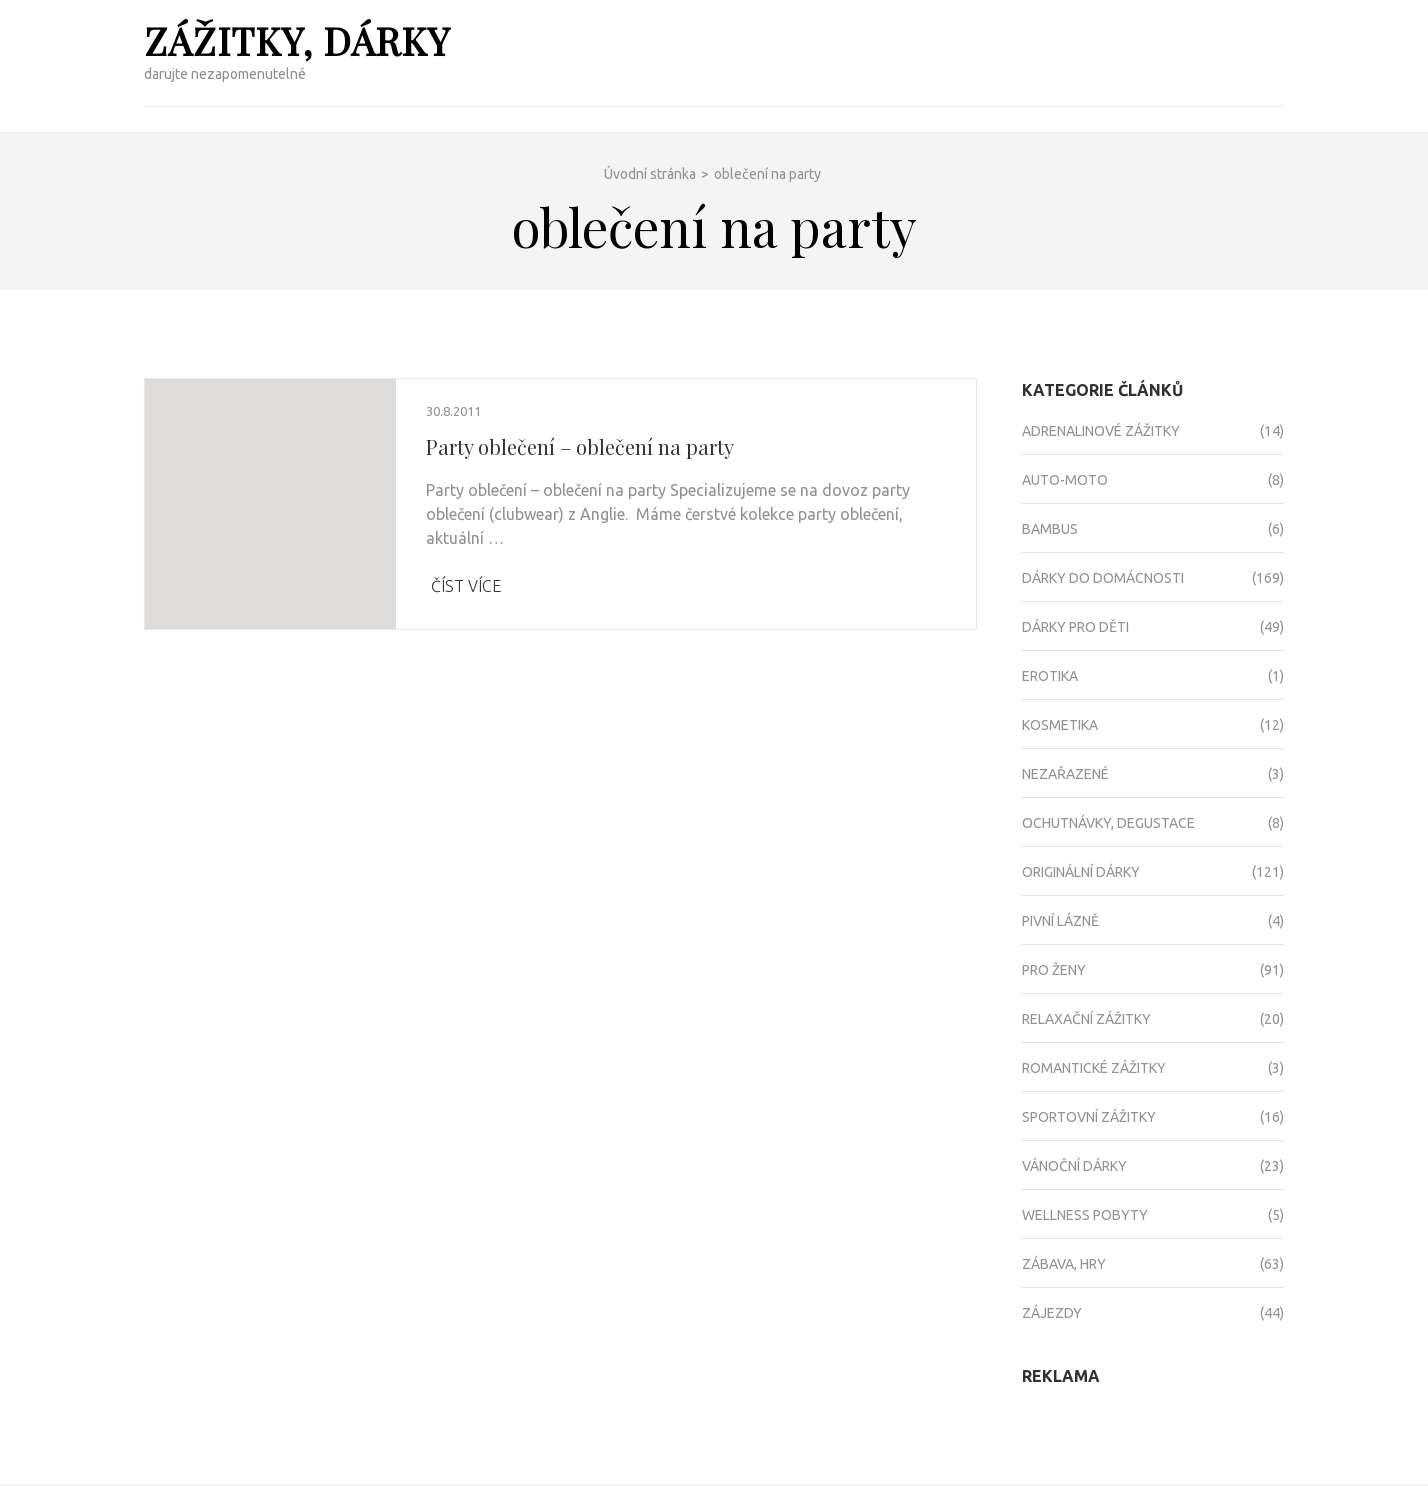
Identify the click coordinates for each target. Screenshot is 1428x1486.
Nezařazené (1065, 774)
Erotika (1050, 676)
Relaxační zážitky (1086, 1019)
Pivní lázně (1060, 921)
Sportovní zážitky (1089, 1117)
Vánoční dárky (1074, 1166)
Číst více (466, 586)
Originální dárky (1081, 872)
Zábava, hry (1064, 1264)
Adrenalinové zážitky (1101, 431)
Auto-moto (1065, 480)
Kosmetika (1060, 725)
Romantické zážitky (1094, 1068)
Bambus (1050, 529)
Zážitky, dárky (297, 40)
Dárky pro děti (1075, 627)
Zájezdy (1052, 1313)
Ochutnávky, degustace (1108, 823)
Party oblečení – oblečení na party (580, 446)
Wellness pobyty (1085, 1215)
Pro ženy (1054, 970)
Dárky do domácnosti (1103, 578)
